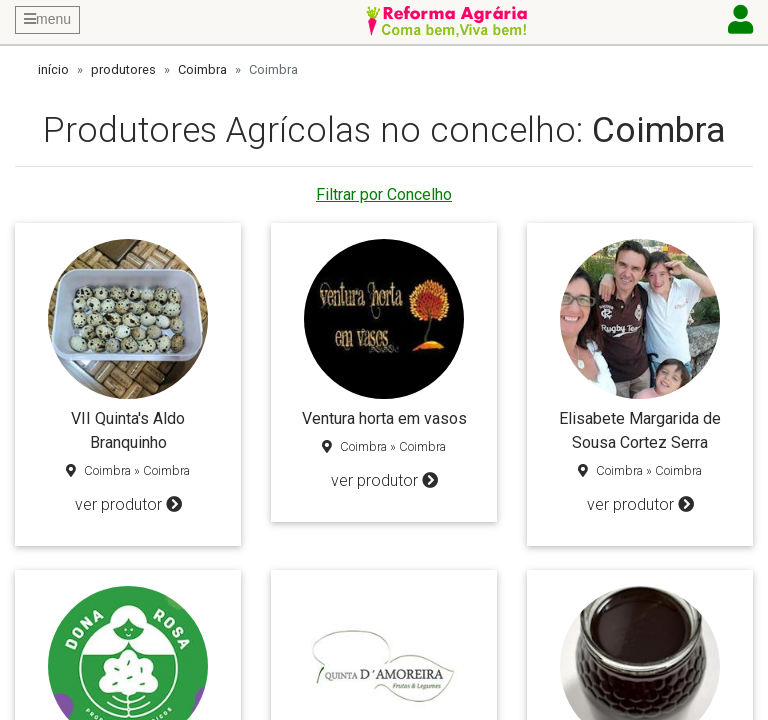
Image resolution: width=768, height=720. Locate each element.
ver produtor (128, 504)
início (53, 69)
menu (47, 19)
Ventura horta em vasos (384, 418)
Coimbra (202, 69)
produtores (123, 69)
